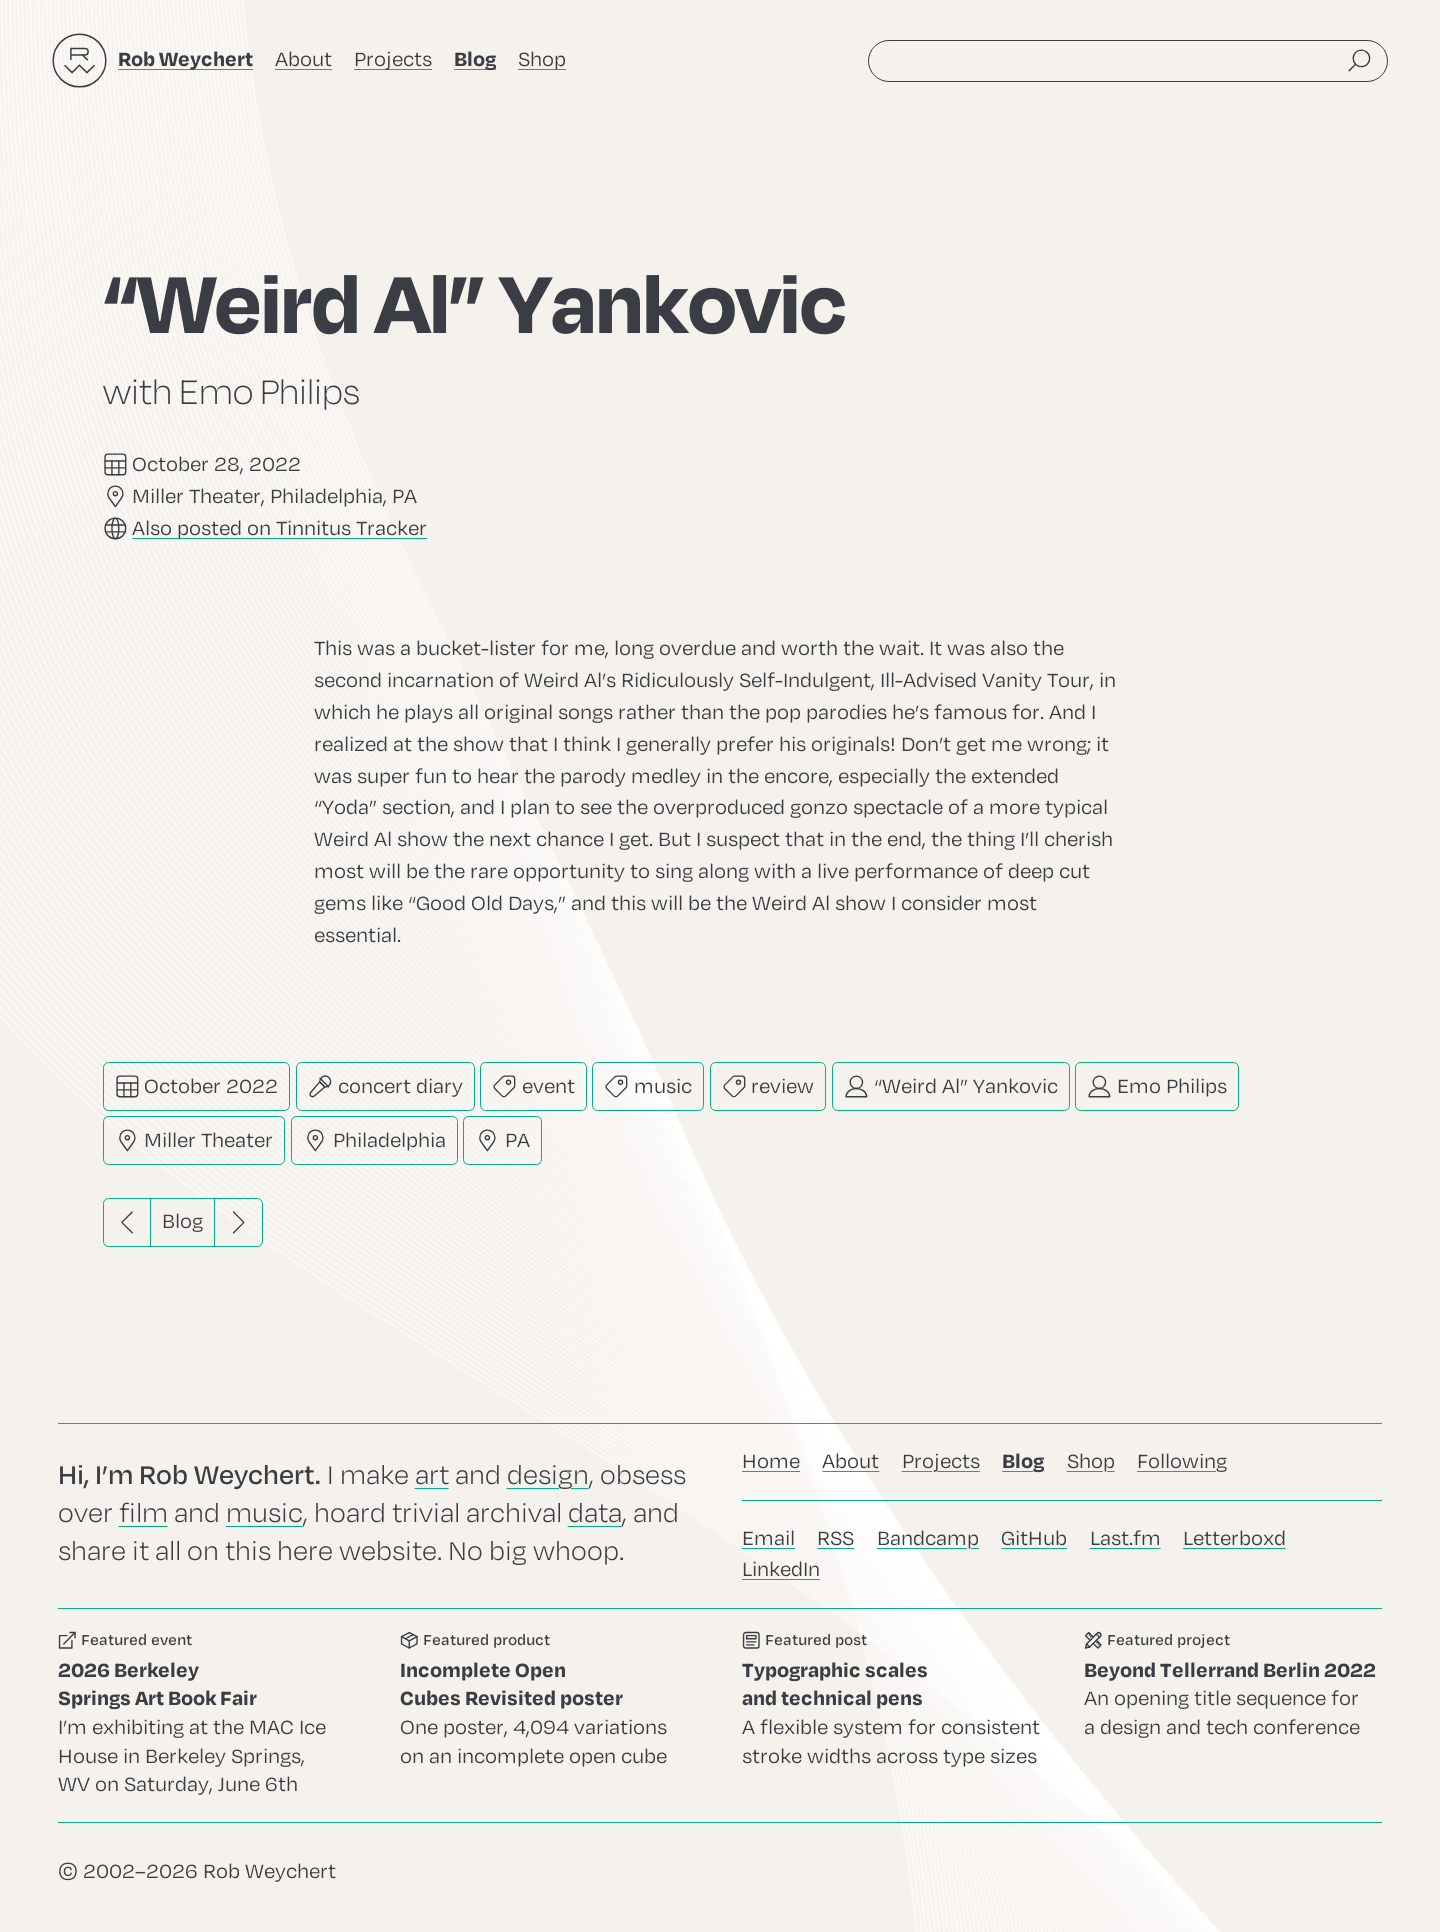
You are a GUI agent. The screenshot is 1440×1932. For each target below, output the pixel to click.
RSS (835, 1538)
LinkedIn (781, 1569)
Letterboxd (1234, 1538)
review (768, 1086)
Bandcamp (928, 1538)
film (143, 1513)
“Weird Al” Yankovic (951, 1086)
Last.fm (1125, 1538)
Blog (182, 1221)
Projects (393, 59)
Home (771, 1461)
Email (768, 1538)
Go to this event (207, 1715)
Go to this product (549, 1715)
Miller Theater (194, 1140)
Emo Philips (1157, 1086)
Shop (542, 59)
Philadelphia (374, 1140)
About (303, 59)
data (595, 1513)
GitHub (1034, 1538)
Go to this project (1233, 1715)
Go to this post (891, 1715)
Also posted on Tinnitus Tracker (279, 528)
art (432, 1475)
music (648, 1086)
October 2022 (197, 1086)
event (533, 1086)
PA (502, 1140)
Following (1182, 1461)
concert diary (385, 1086)
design (548, 1475)
